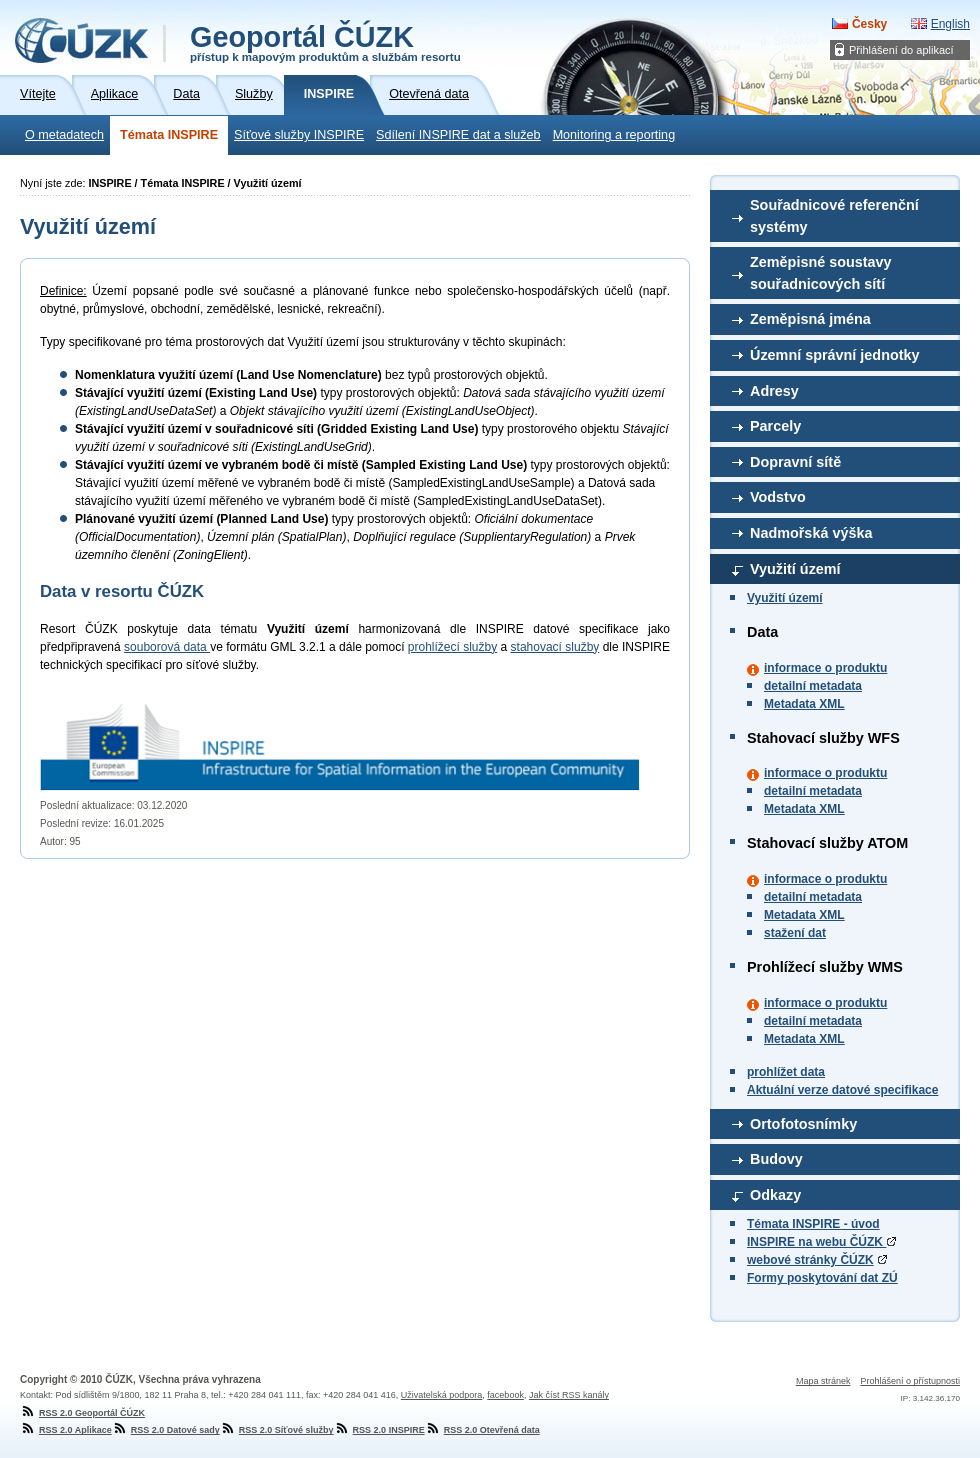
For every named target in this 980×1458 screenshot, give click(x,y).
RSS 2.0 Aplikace (66, 1430)
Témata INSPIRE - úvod (813, 1224)
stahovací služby (555, 647)
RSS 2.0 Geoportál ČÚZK (82, 1413)
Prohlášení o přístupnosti (910, 1381)
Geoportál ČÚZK (325, 42)
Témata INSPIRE (169, 135)
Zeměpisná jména (810, 319)
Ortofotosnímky (803, 1124)
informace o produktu (825, 668)
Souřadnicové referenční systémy (834, 216)
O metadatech (64, 135)
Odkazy (775, 1195)
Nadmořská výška (811, 533)
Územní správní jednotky (835, 355)
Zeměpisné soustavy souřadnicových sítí (821, 273)
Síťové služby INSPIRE (299, 135)
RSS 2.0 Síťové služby (277, 1430)
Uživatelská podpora (442, 1395)
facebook (505, 1395)
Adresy (774, 391)
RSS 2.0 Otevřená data (482, 1430)
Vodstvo (778, 497)
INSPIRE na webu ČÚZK (821, 1242)
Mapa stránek (823, 1381)
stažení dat (795, 933)
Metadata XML (804, 704)
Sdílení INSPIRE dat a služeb (458, 135)
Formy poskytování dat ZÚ (822, 1278)
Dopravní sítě (795, 462)
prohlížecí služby (452, 647)
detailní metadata (813, 686)
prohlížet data (786, 1072)
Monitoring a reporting (614, 135)
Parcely (775, 426)
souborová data (167, 647)
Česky (869, 24)
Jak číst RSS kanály (569, 1395)
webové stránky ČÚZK (810, 1260)
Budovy (776, 1159)
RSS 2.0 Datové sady (166, 1430)
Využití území (795, 569)
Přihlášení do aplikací (901, 50)
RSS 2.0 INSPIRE (379, 1430)
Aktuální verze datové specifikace (842, 1090)
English (950, 24)
